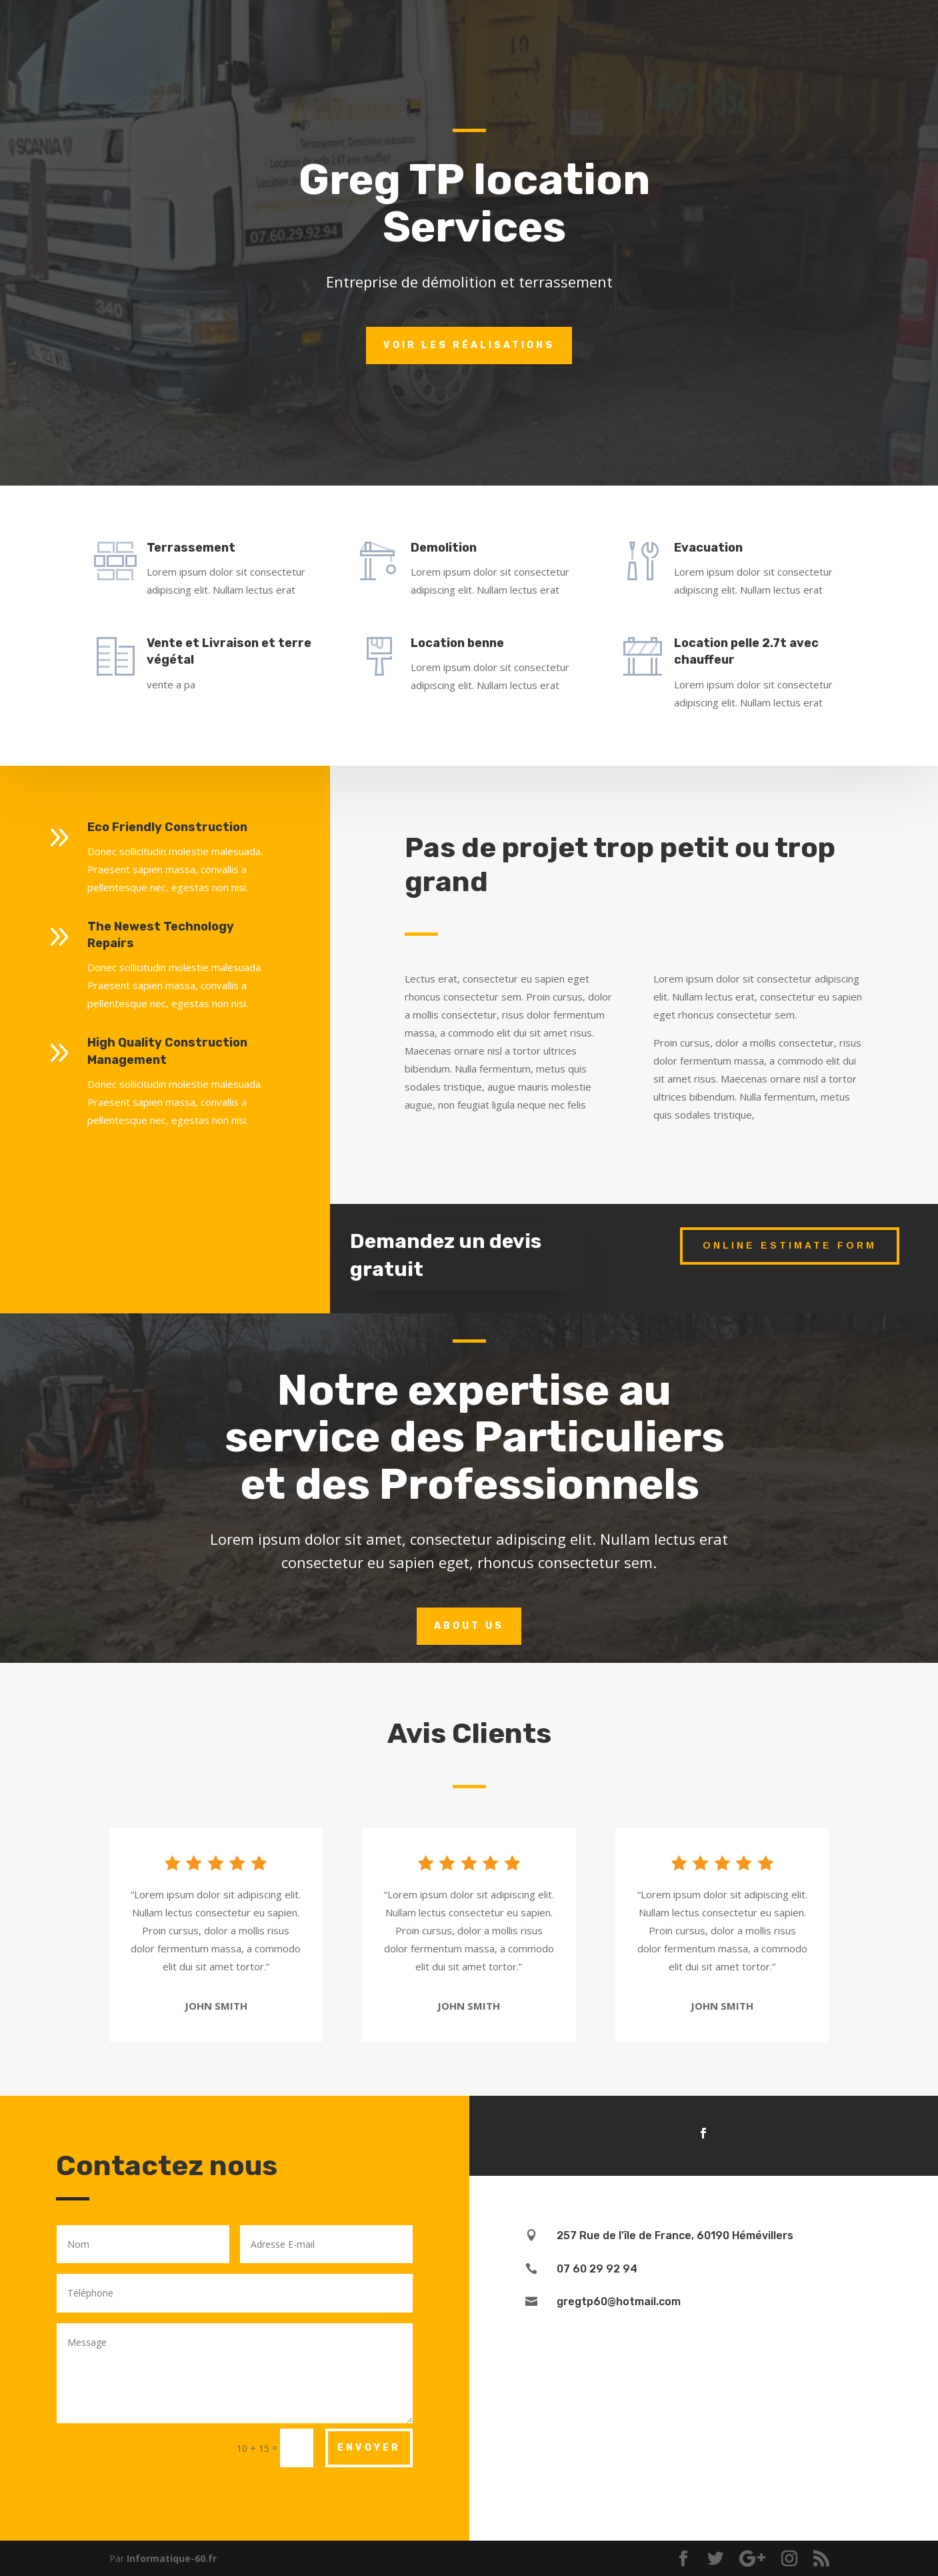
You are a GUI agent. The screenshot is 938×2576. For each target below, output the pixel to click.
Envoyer (369, 2447)
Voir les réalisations (469, 345)
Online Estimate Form (790, 1245)
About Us (469, 1626)
